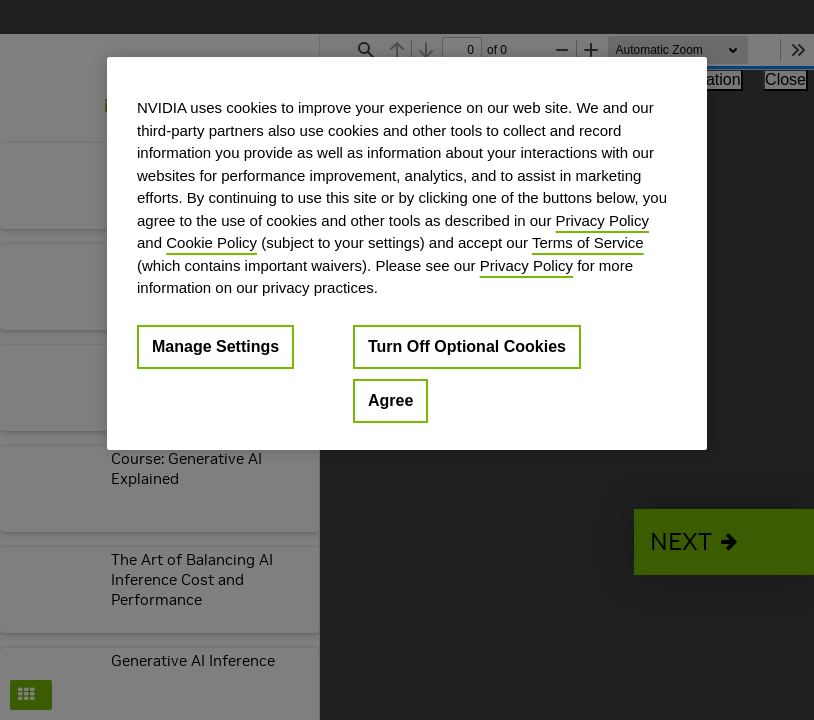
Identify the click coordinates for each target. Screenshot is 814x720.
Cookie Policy (211, 242)
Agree (390, 399)
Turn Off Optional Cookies (467, 345)
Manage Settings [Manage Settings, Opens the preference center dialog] (215, 345)
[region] (407, 253)
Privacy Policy (602, 219)
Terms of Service (588, 242)
